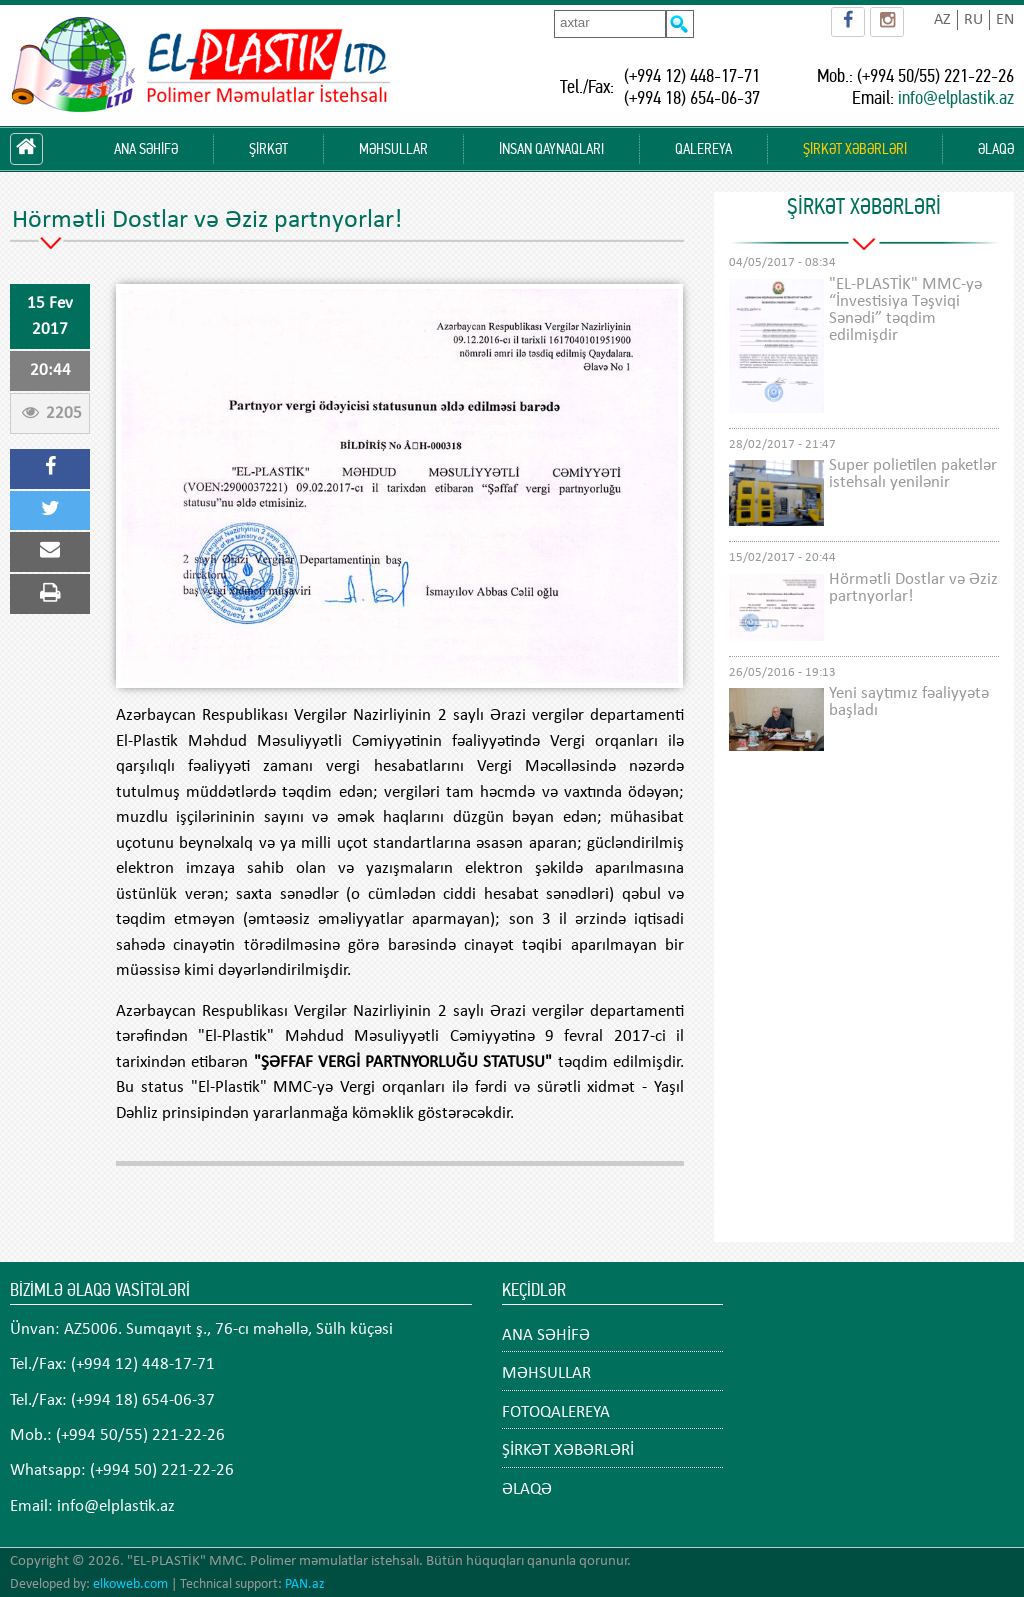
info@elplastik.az (956, 97)
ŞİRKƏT (268, 149)
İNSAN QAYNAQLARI (551, 149)
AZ (942, 20)
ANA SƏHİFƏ (146, 149)
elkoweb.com (130, 1584)
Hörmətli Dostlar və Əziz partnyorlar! (913, 588)
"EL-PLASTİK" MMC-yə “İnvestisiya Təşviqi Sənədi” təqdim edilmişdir (905, 310)
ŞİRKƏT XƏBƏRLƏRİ (855, 149)
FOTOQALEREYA (556, 1412)
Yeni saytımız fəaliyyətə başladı (909, 702)
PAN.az (305, 1584)
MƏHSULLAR (393, 149)
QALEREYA (703, 149)
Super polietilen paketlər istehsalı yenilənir (913, 474)
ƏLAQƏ (996, 149)
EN (1005, 20)
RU (973, 20)
